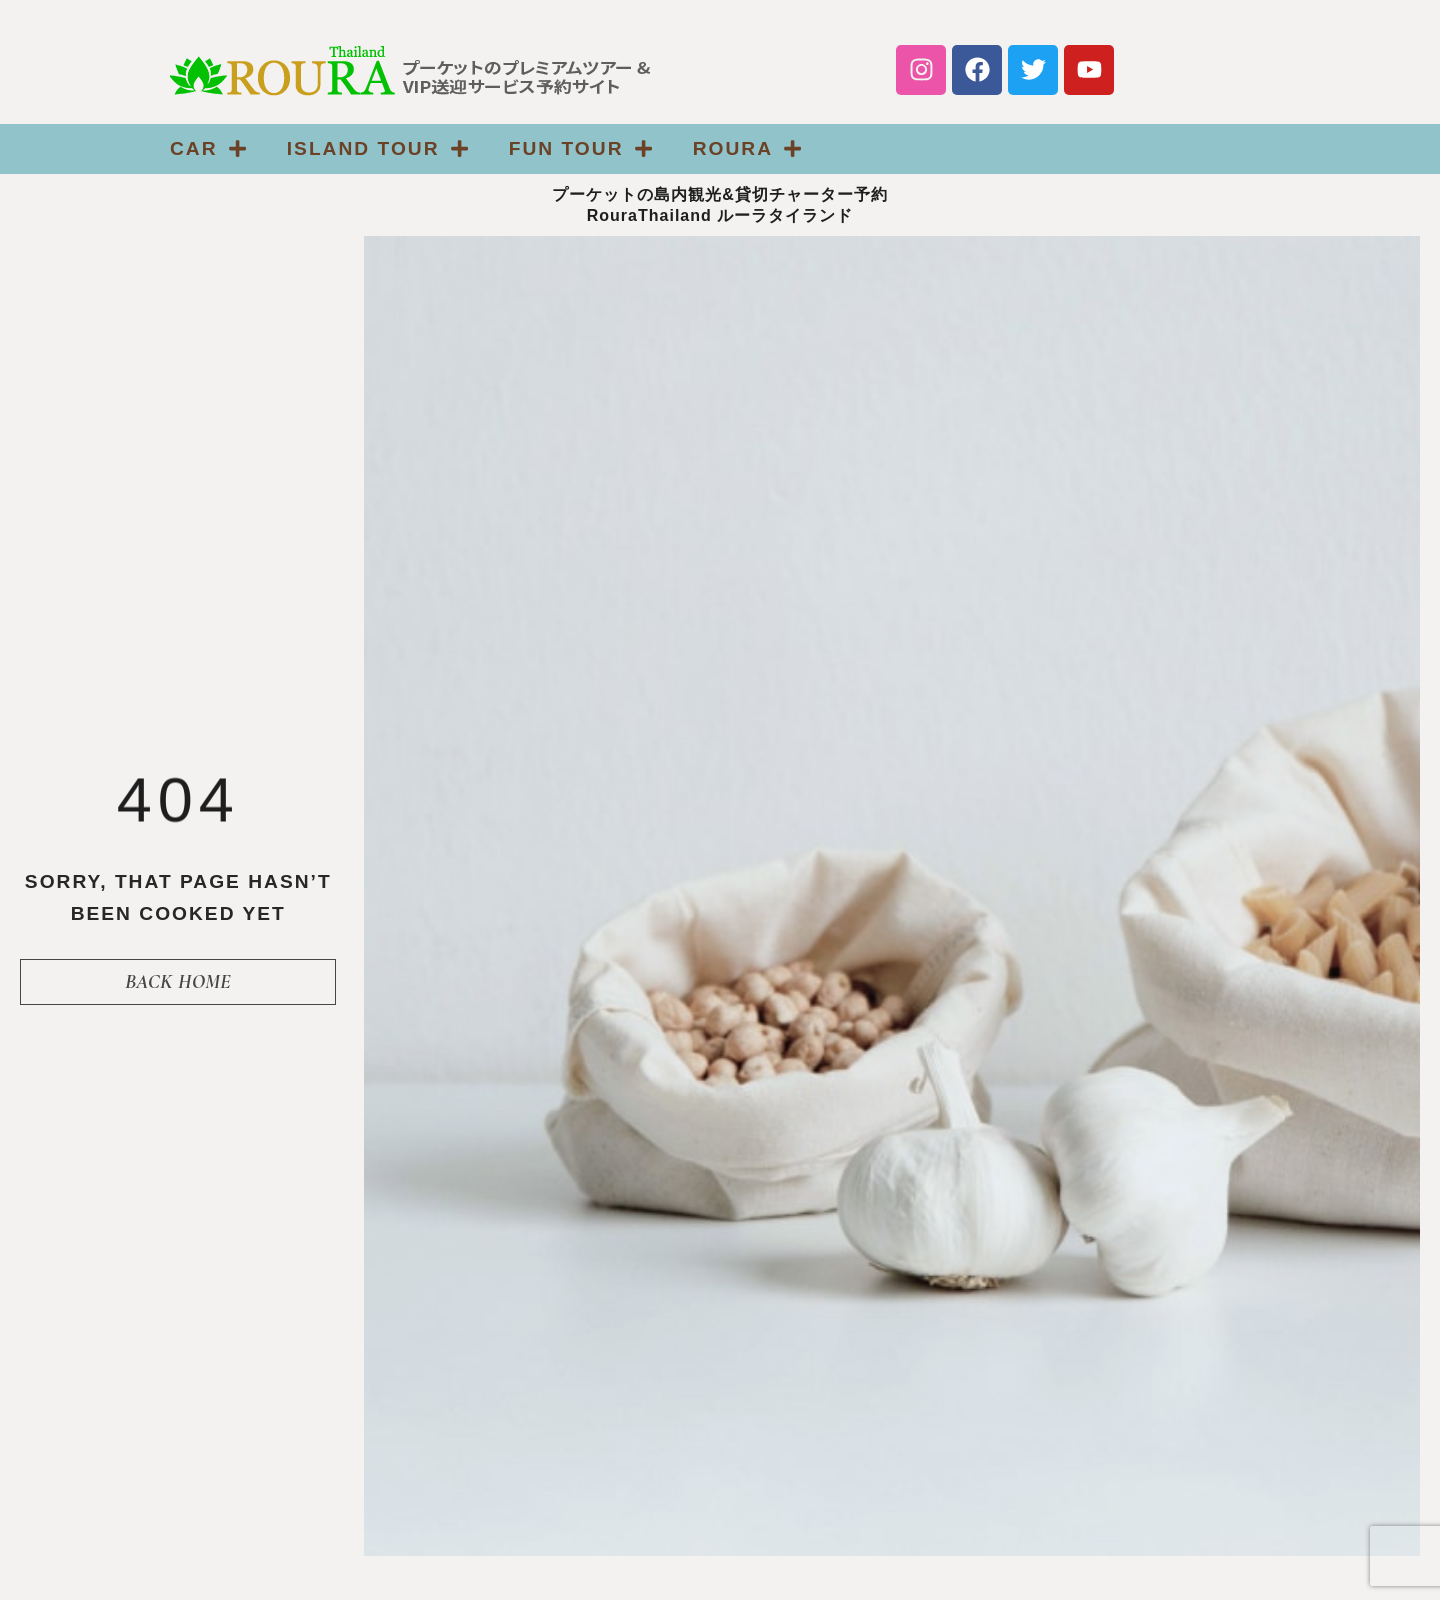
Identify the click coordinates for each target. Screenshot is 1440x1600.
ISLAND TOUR (378, 148)
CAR (208, 148)
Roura (748, 148)
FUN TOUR (581, 148)
